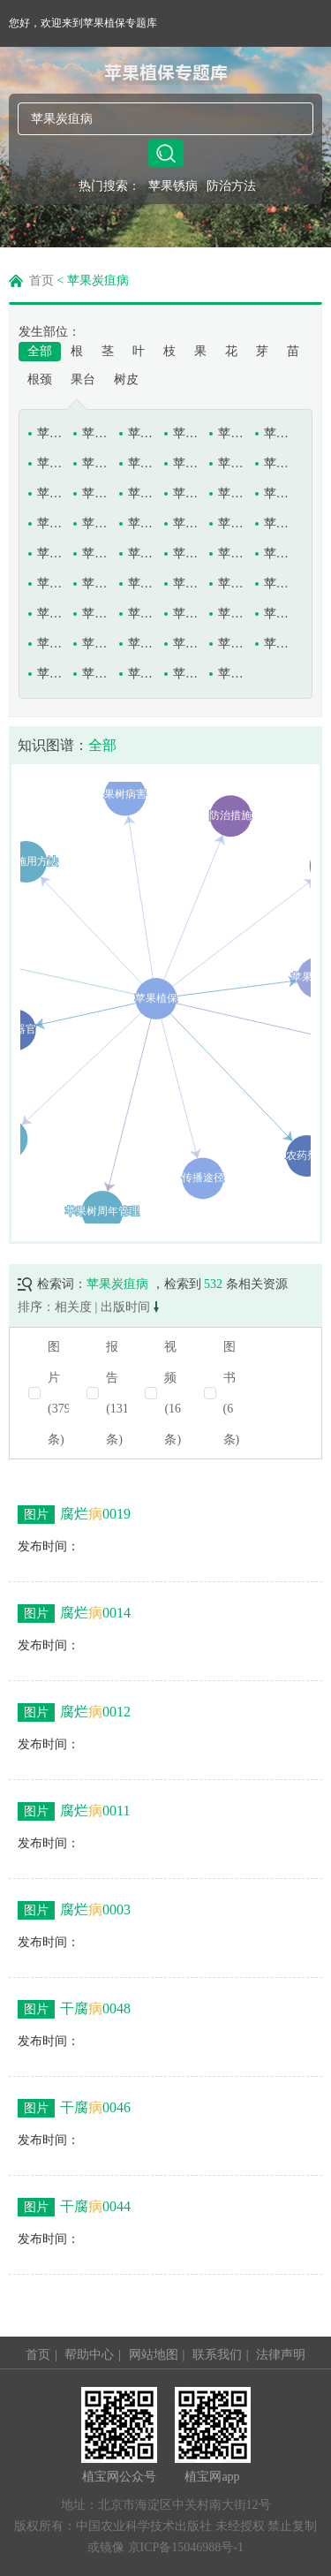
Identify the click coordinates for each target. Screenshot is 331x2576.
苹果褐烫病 (277, 463)
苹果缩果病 (186, 643)
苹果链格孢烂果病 (95, 523)
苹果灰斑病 (231, 493)
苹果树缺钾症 (231, 583)
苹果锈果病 (50, 673)
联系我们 (217, 2354)
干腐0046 (74, 2108)
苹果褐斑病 (231, 463)
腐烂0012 (74, 1712)
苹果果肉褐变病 (141, 463)
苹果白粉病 (50, 433)
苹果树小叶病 (231, 613)
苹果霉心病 (231, 523)
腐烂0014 (74, 1613)
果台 (83, 379)
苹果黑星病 (141, 493)
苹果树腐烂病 (277, 553)
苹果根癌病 (50, 463)
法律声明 (280, 2354)
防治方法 (231, 186)
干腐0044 (74, 2207)
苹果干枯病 (277, 433)
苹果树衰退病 (141, 613)
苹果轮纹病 (186, 523)
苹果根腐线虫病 (95, 463)
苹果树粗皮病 (231, 553)
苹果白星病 (95, 433)
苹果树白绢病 (95, 553)
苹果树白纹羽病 (141, 553)
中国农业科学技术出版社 (144, 2526)
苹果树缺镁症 (50, 613)
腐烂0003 (74, 1910)
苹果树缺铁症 (95, 613)
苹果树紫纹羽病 (95, 643)
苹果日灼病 (50, 553)
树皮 (126, 379)
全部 (39, 351)
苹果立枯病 (50, 523)
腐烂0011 (74, 1811)
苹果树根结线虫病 (50, 583)
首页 (41, 280)
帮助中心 (89, 2354)
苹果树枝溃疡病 (50, 643)
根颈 (39, 379)
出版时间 (130, 1307)
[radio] (165, 1393)
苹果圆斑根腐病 (231, 673)
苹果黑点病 (50, 493)
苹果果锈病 (186, 463)
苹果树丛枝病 (186, 553)
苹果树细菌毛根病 (186, 613)
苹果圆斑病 (186, 673)
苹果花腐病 (186, 493)
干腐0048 (74, 2009)
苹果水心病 (141, 643)
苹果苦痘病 (277, 493)
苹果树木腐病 (141, 583)
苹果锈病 (173, 186)
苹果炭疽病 (231, 643)
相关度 (73, 1307)
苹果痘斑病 (186, 433)
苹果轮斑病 (141, 523)
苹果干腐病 (231, 433)
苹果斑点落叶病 (141, 433)
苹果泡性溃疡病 (277, 523)
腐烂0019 (74, 1514)
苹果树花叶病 (95, 583)
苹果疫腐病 (95, 673)
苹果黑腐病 (95, 493)
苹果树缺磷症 (277, 583)
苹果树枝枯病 (277, 613)
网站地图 (153, 2354)
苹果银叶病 (141, 673)
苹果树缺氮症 (186, 583)
